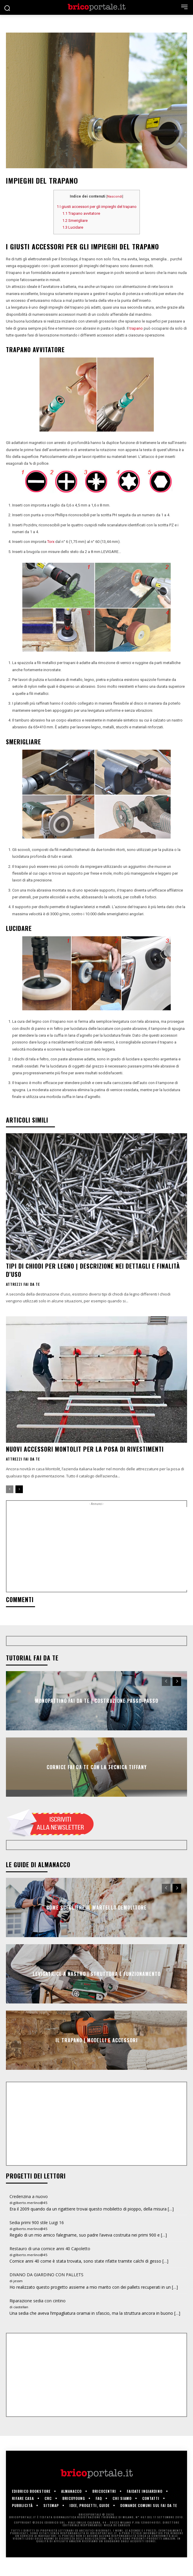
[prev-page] (9, 1489)
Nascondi (114, 196)
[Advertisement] (100, 1548)
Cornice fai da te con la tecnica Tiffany (97, 1767)
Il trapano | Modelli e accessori (97, 2040)
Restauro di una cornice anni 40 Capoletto (50, 2248)
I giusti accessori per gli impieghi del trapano (97, 206)
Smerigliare (75, 220)
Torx (50, 541)
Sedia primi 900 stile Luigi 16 (37, 2222)
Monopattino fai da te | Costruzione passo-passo (96, 1700)
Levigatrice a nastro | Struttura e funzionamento (97, 1973)
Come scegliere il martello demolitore (96, 1907)
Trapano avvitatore (81, 213)
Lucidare (72, 227)
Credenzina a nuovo (29, 2196)
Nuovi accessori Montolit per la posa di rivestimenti (85, 1449)
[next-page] (19, 1489)
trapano (136, 328)
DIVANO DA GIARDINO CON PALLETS (46, 2274)
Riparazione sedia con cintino (38, 2301)
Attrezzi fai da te (23, 1284)
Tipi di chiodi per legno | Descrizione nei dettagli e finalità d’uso (93, 1270)
